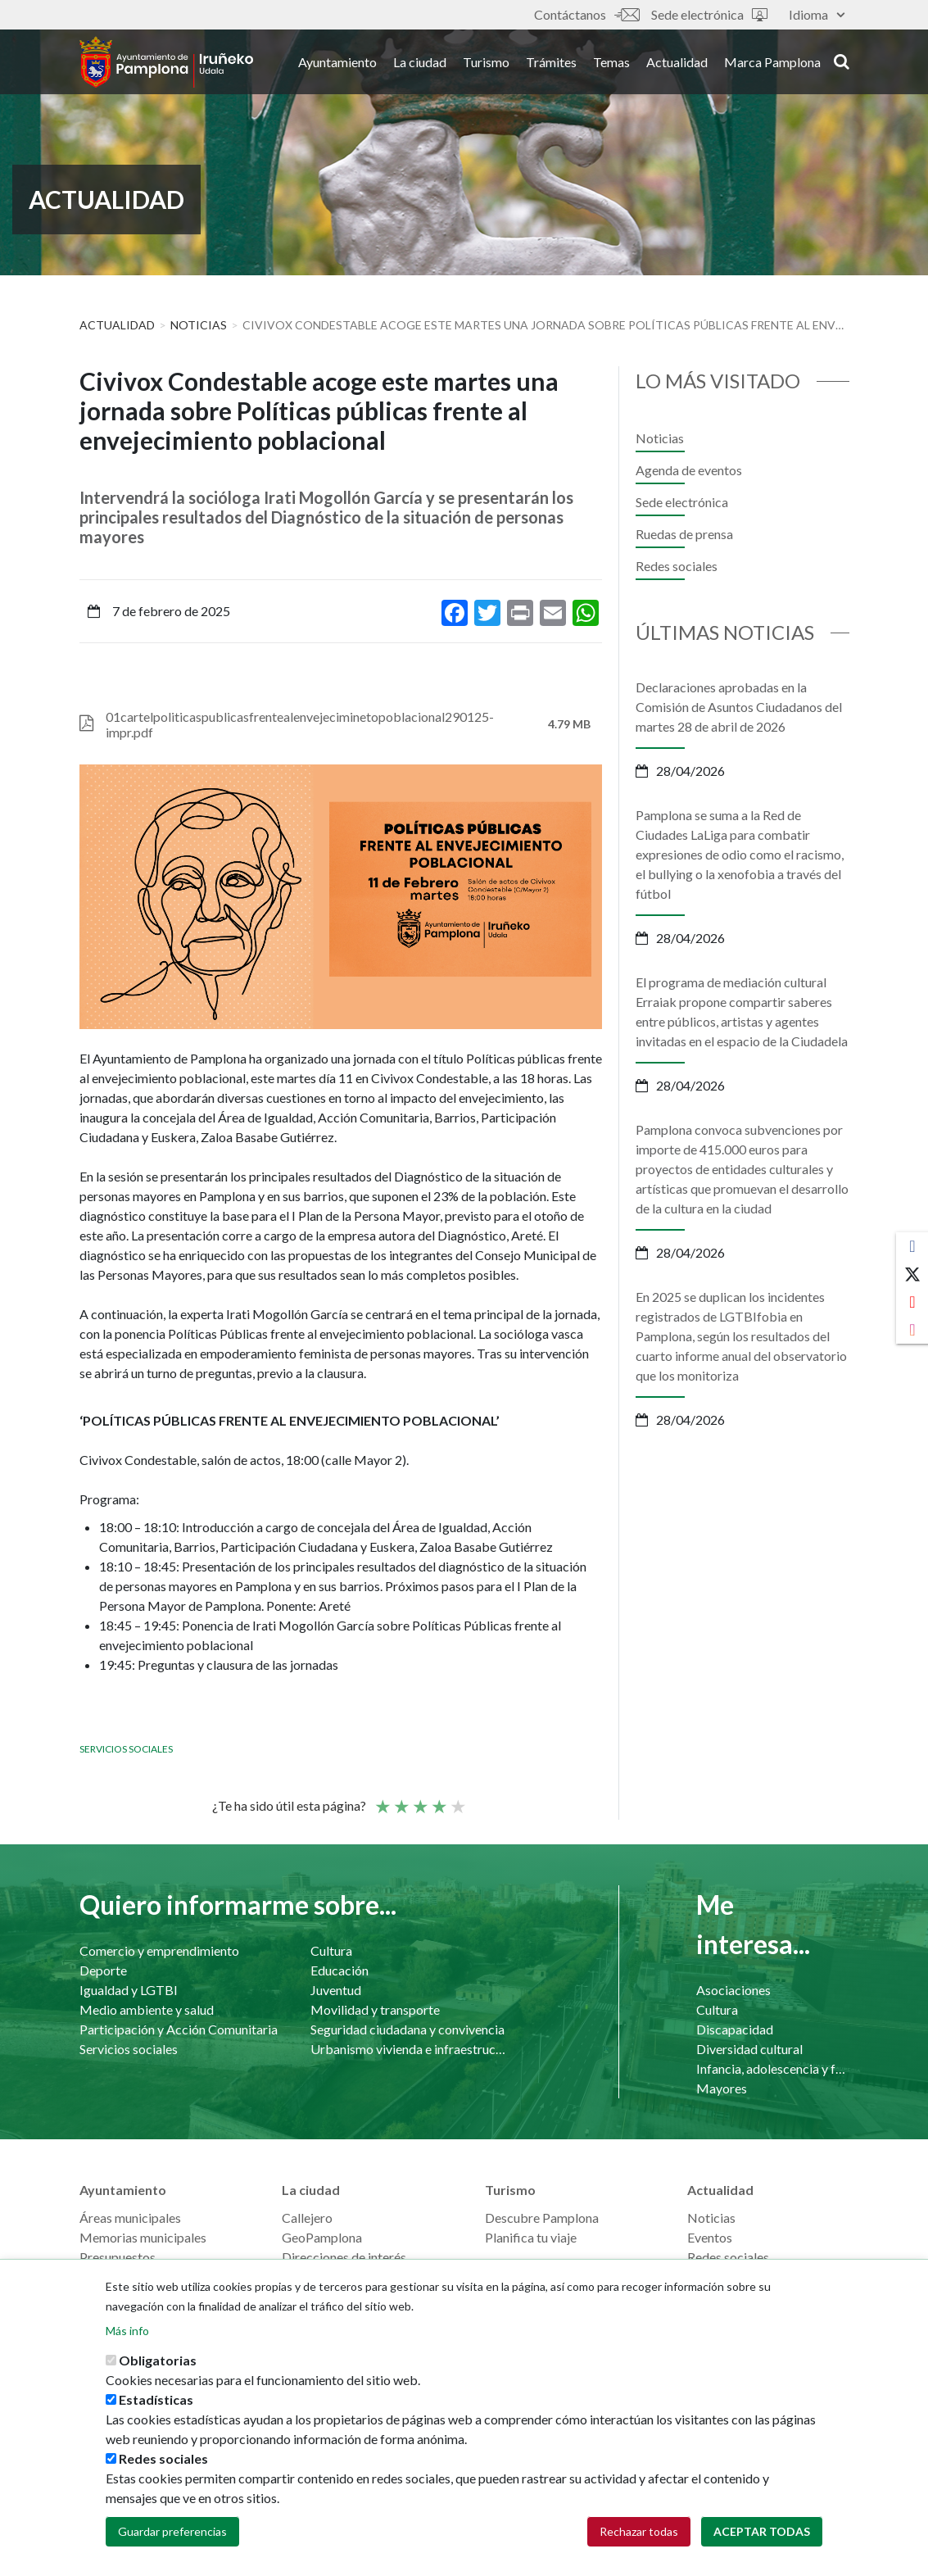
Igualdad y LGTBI (128, 1990)
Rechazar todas (639, 2531)
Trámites (551, 64)
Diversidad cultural (749, 2049)
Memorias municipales (142, 2237)
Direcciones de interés (344, 2257)
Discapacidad (734, 2029)
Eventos (709, 2237)
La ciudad (419, 64)
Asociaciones (733, 1990)
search (841, 63)
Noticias (198, 325)
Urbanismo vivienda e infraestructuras (409, 2049)
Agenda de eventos (689, 470)
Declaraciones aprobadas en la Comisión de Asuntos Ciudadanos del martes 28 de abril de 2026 (739, 706)
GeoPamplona (322, 2237)
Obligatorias (158, 2360)
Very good (457, 1799)
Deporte (103, 1970)
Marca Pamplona (772, 64)
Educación (339, 1970)
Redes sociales (677, 566)
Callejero (307, 2217)
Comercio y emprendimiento (159, 1950)
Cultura (331, 1950)
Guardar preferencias (172, 2531)
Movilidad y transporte (375, 2009)
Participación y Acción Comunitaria (178, 2029)
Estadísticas (156, 2399)
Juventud (335, 1990)
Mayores (721, 2088)
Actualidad (677, 64)
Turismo (486, 64)
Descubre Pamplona (542, 2217)
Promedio (419, 1799)
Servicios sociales (126, 1749)
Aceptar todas (761, 2531)
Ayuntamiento (337, 64)
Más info (127, 2331)
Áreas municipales (130, 2217)
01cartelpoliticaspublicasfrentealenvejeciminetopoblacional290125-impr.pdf (300, 724)
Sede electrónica (709, 14)
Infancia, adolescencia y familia (772, 2068)
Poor (381, 1799)
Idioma (816, 14)
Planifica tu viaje (531, 2237)
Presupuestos (117, 2257)
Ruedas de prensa (684, 534)
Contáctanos (586, 14)
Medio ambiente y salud (146, 2009)
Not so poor (400, 1799)
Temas (611, 64)
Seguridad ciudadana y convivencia (407, 2029)
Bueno (438, 1799)
